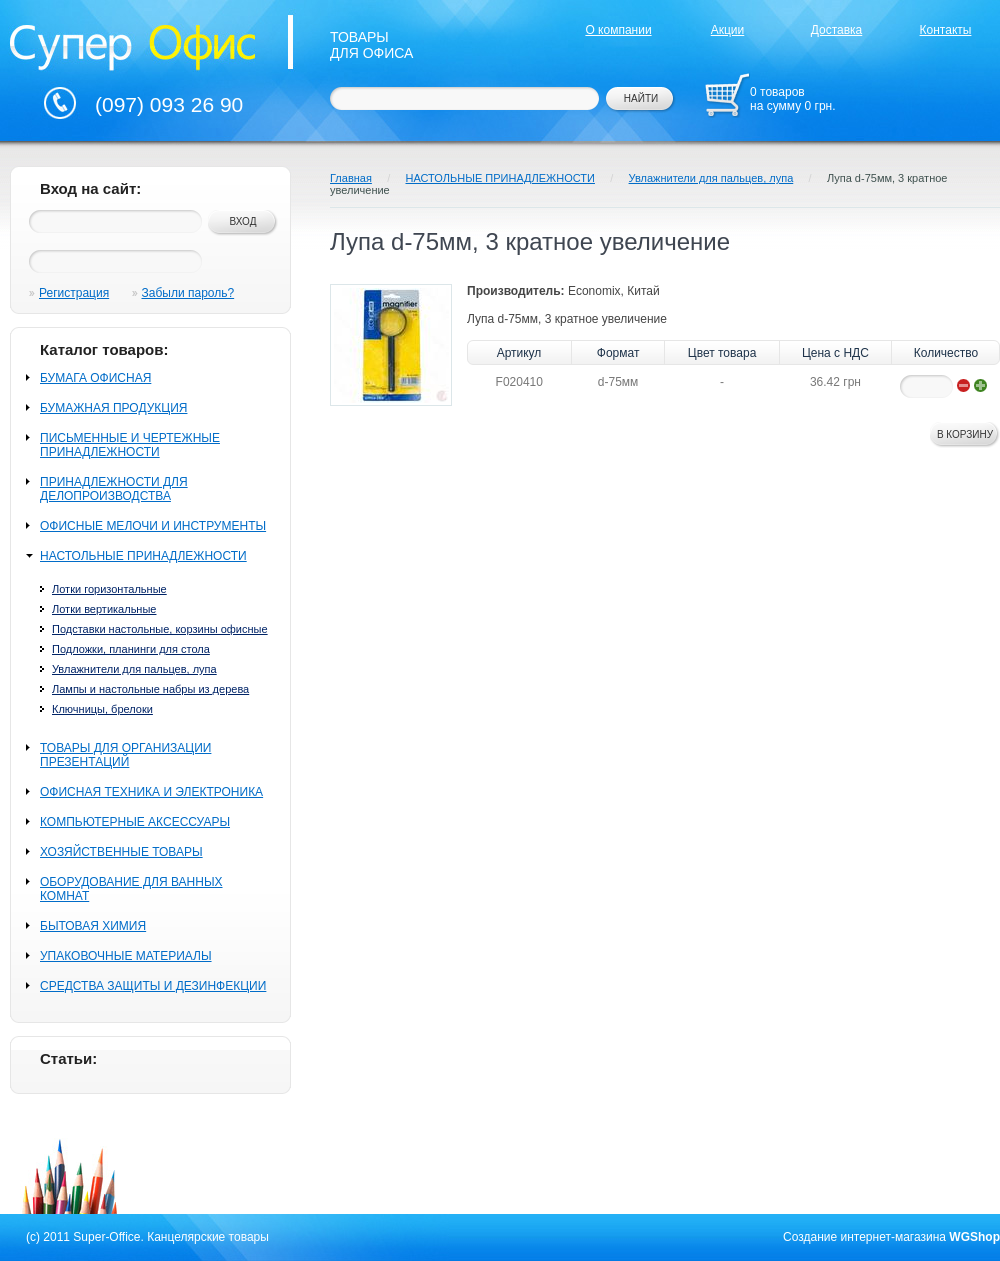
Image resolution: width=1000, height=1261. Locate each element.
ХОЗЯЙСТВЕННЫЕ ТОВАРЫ (121, 852)
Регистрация (74, 293)
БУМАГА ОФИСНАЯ (95, 378)
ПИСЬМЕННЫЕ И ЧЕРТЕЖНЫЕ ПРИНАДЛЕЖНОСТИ (130, 445)
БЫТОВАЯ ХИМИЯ (93, 926)
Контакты (946, 30)
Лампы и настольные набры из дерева (150, 689)
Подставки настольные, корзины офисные (160, 629)
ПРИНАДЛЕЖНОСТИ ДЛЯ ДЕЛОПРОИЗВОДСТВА (114, 489)
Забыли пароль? (188, 293)
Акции (728, 30)
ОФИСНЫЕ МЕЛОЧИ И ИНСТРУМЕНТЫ (153, 526)
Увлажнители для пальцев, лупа (134, 669)
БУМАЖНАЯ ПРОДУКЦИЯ (113, 408)
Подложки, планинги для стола (131, 649)
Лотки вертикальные (104, 609)
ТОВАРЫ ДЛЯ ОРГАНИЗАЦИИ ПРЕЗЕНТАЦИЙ (125, 755)
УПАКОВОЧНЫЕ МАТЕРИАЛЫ (126, 956)
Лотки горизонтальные (109, 589)
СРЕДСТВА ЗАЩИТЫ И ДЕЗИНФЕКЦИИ (153, 986)
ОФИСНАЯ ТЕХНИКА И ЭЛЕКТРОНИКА (151, 792)
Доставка (837, 30)
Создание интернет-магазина (864, 1237)
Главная (351, 178)
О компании (618, 30)
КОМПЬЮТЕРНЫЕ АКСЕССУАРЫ (135, 822)
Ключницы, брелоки (102, 709)
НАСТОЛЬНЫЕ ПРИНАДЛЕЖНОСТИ (143, 556)
